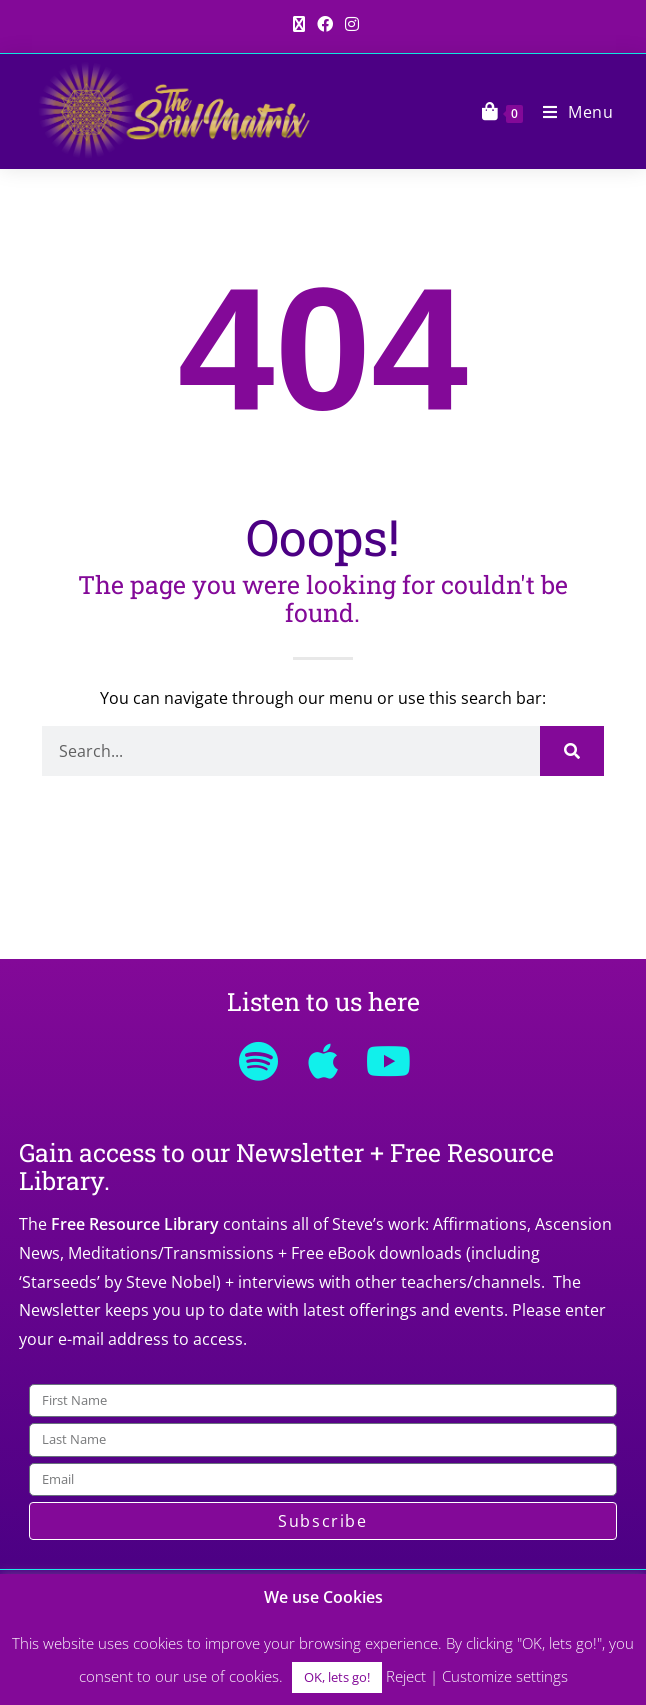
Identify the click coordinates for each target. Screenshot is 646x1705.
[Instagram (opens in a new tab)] (349, 24)
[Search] (571, 751)
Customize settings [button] (505, 1676)
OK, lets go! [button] (337, 1677)
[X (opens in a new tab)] (299, 24)
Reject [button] (406, 1676)
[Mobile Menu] (571, 112)
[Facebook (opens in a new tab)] (325, 24)
